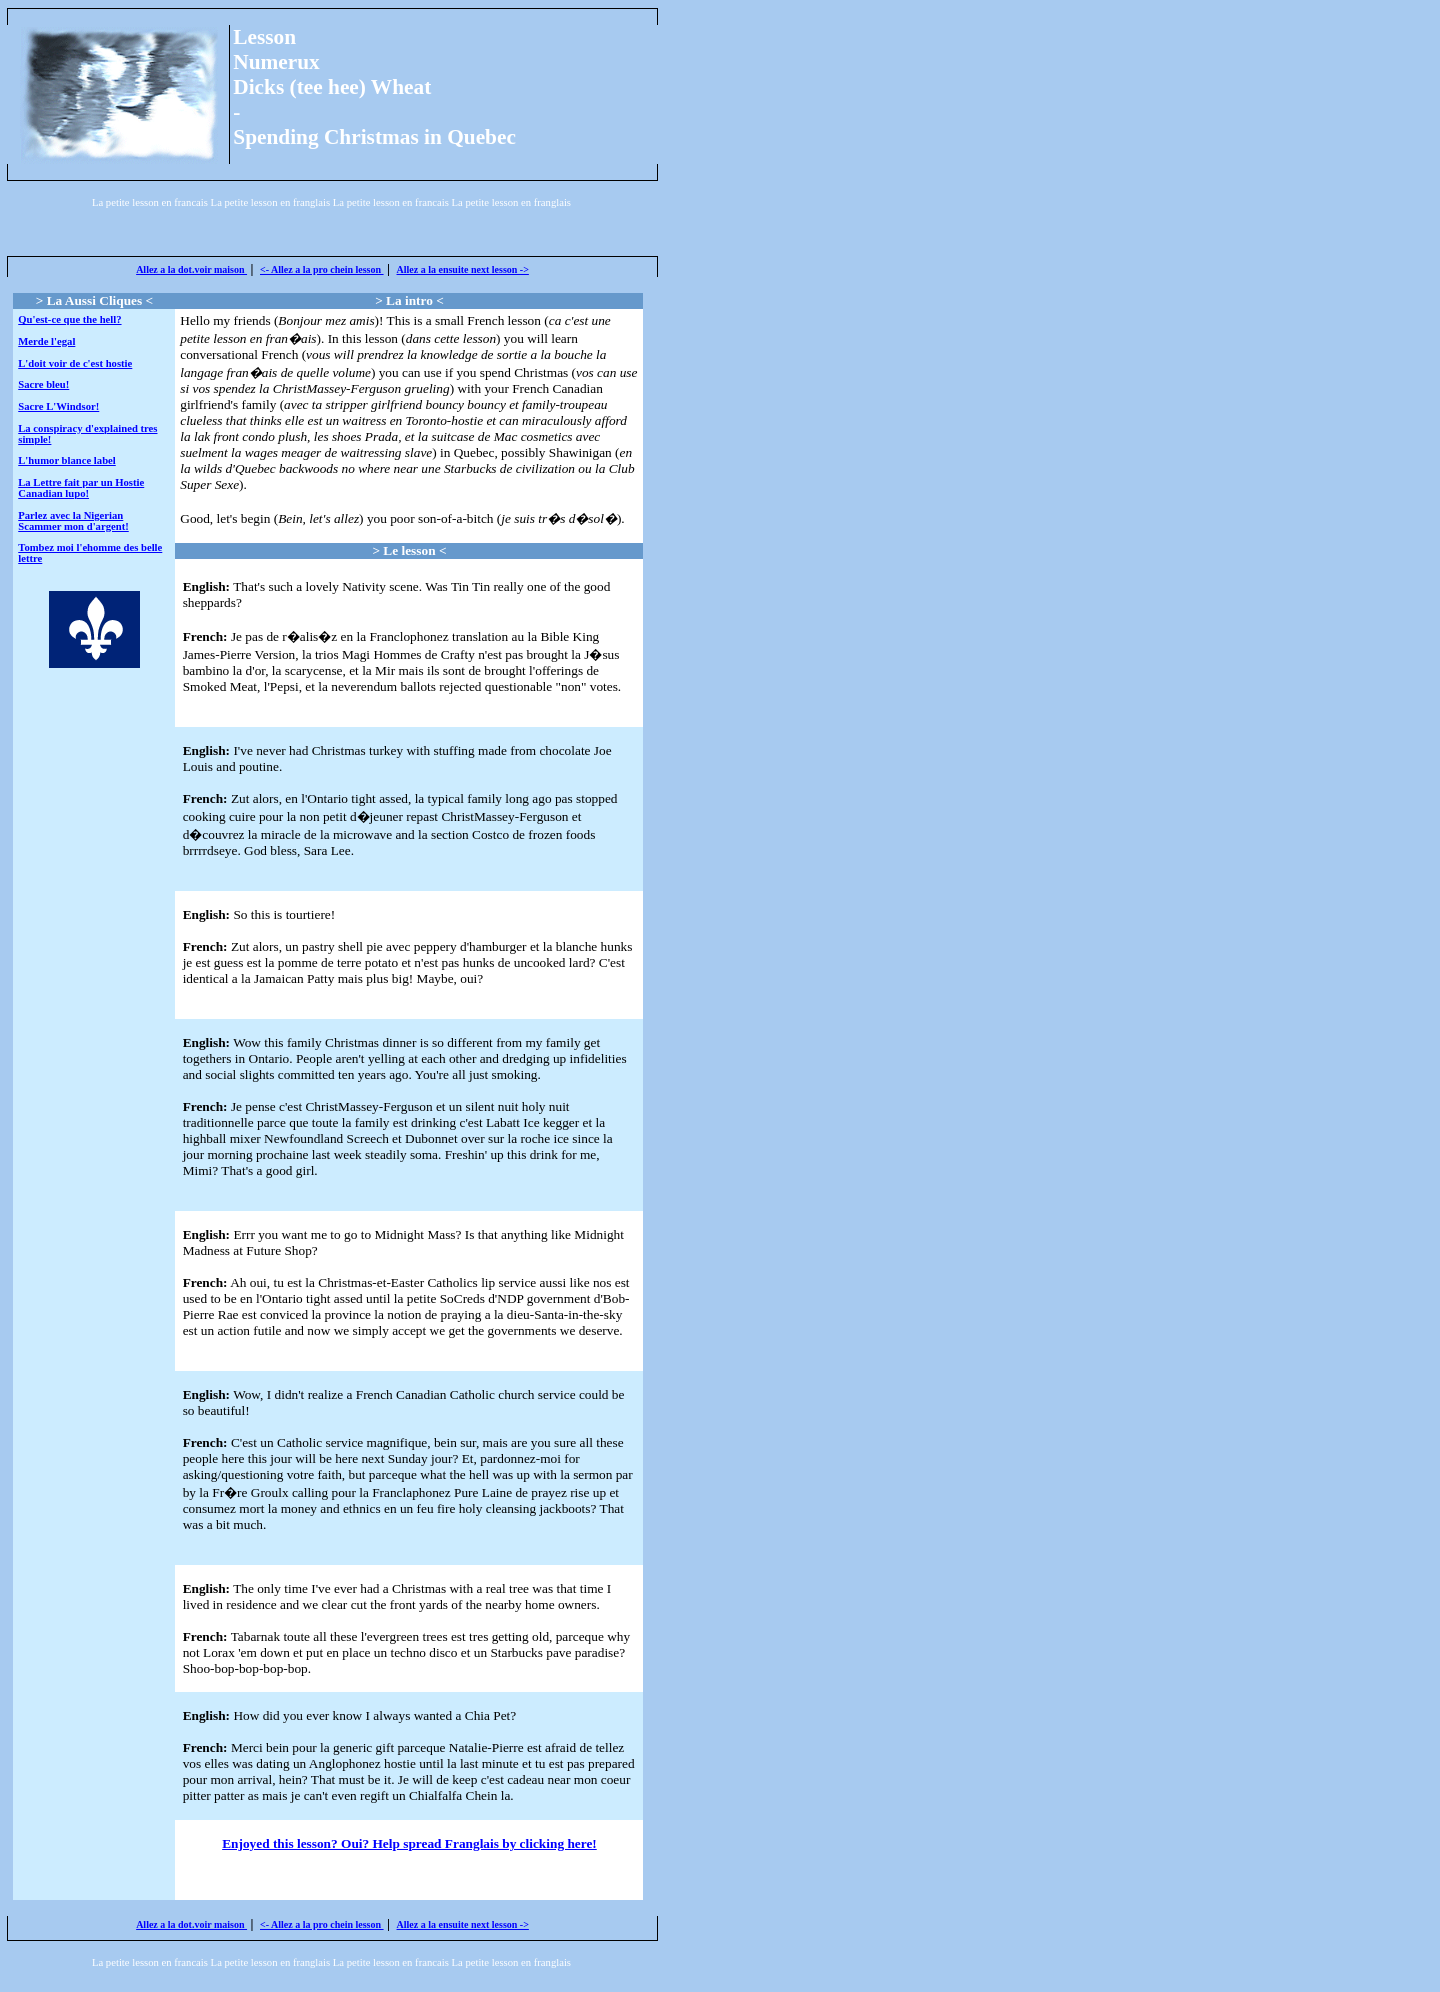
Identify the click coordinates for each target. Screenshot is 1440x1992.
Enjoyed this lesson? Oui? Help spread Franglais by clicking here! (409, 1843)
